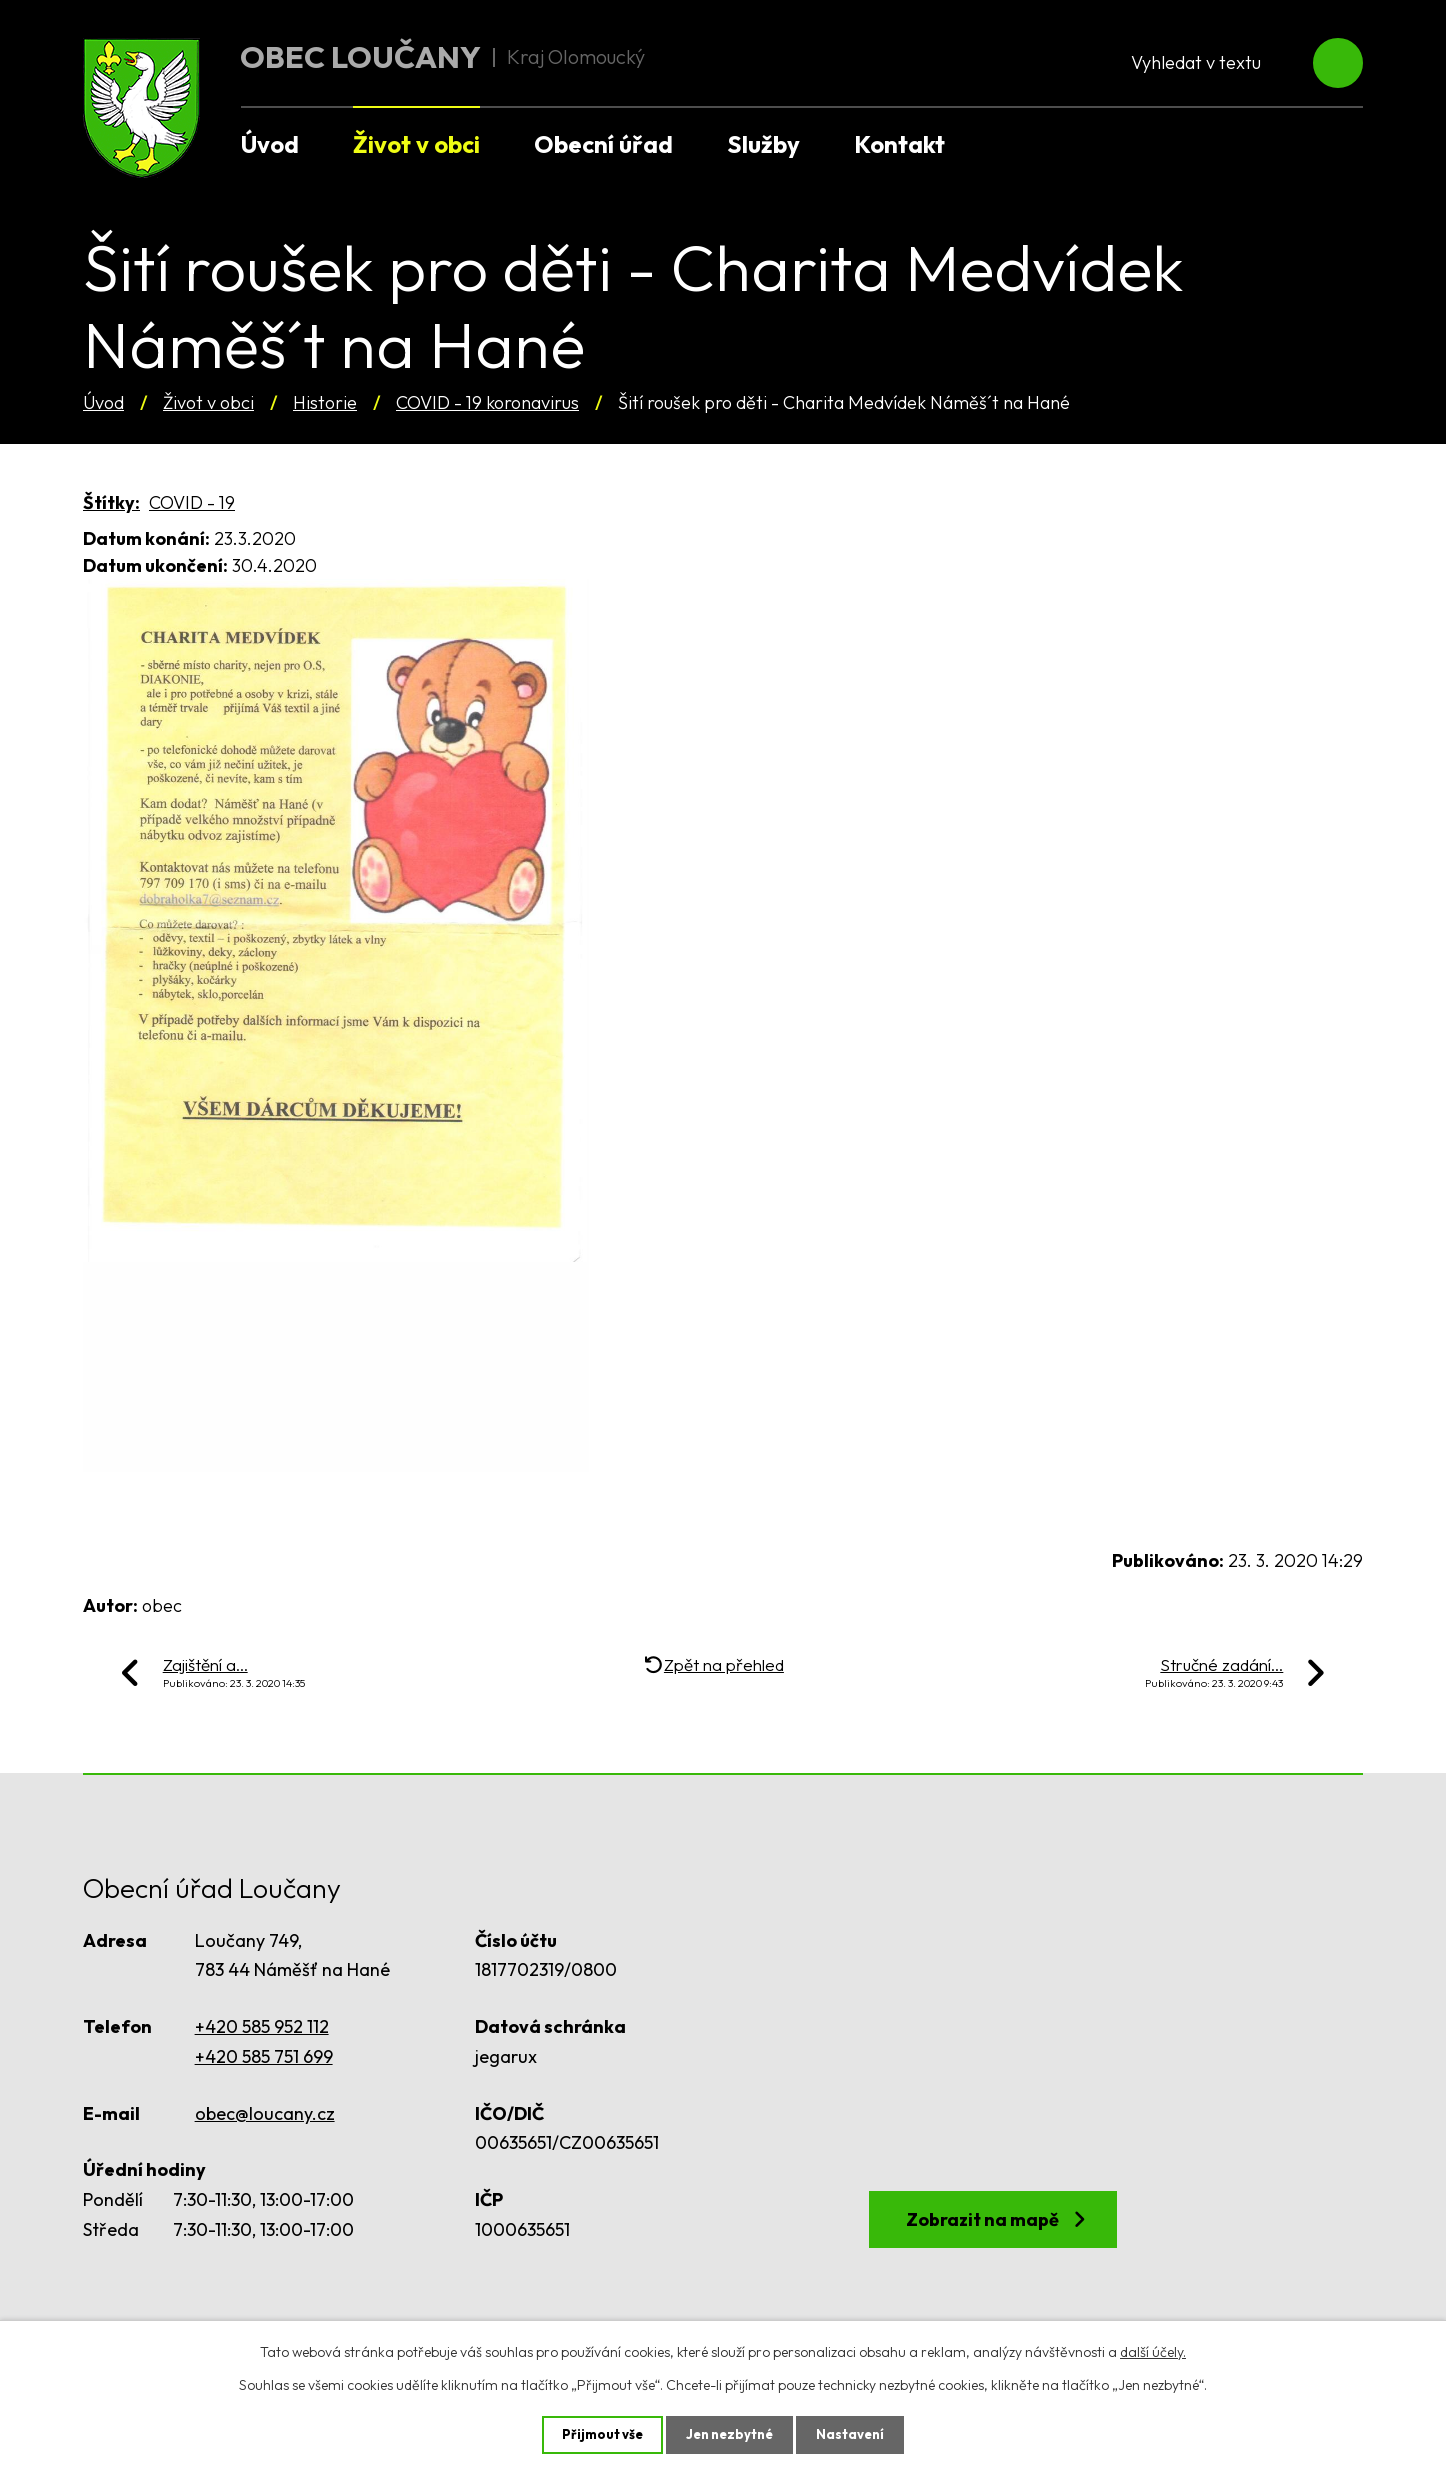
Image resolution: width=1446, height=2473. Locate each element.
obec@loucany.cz (265, 2113)
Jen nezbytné (730, 2434)
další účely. (1153, 2350)
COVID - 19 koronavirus (487, 402)
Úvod (103, 402)
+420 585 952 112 (262, 2026)
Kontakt (899, 144)
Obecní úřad (603, 144)
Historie (325, 402)
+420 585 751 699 (264, 2056)
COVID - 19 (192, 502)
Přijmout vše (597, 2434)
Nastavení (855, 2434)
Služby (763, 144)
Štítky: (111, 502)
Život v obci (208, 402)
